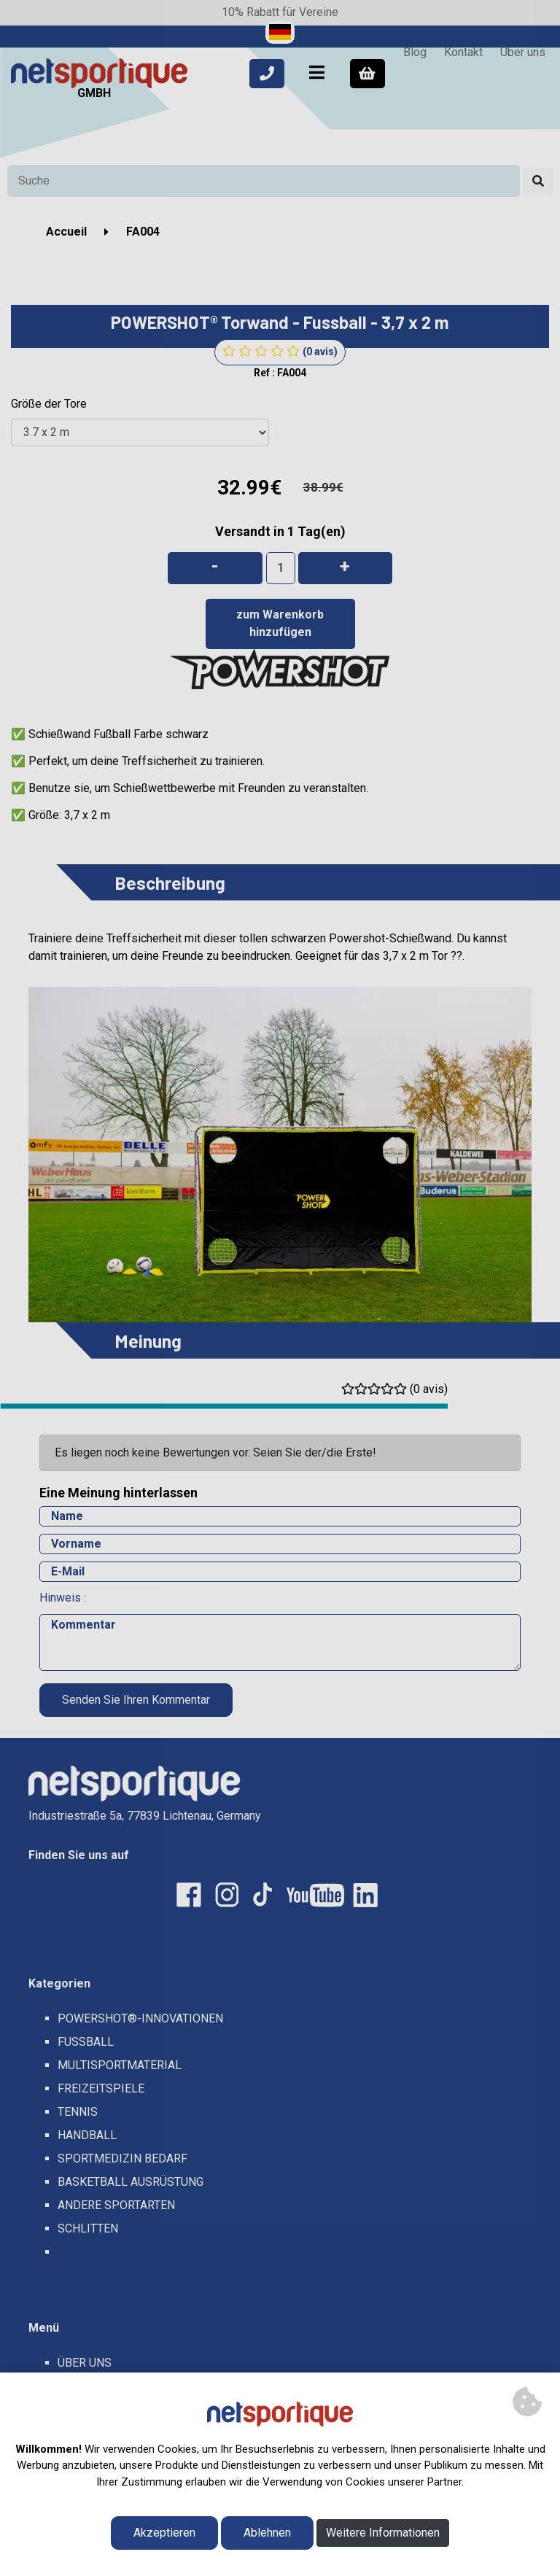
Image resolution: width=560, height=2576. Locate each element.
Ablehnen (267, 2533)
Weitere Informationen (383, 2533)
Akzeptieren (164, 2533)
